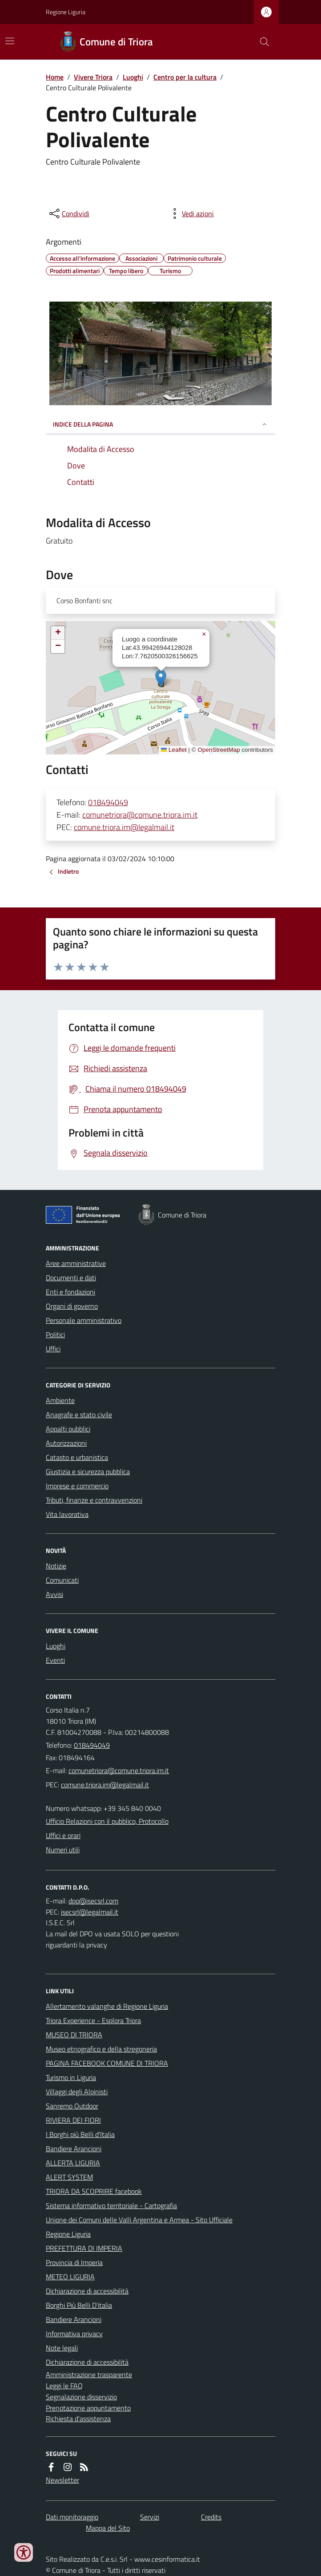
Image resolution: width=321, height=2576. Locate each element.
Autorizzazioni (66, 1443)
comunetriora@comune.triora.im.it (139, 815)
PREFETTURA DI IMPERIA (84, 2248)
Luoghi (133, 77)
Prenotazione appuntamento (88, 2408)
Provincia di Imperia (74, 2262)
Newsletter (62, 2480)
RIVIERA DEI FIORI (73, 2120)
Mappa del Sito (108, 2528)
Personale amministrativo (83, 1320)
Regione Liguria (65, 11)
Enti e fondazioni (70, 1291)
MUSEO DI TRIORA (74, 2034)
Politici (55, 1334)
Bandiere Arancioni (73, 2148)
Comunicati (62, 1580)
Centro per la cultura (185, 77)
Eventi (55, 1660)
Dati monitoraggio (72, 2516)
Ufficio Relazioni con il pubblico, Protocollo (107, 1821)
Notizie (56, 1565)
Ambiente (60, 1400)
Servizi (149, 2516)
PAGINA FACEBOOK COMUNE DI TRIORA (107, 2063)
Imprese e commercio (77, 1485)
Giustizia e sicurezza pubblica (88, 1471)
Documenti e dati (71, 1277)
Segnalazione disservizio (81, 2396)
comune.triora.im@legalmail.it (124, 827)
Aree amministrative (76, 1263)
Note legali (62, 2347)
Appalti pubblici (68, 1428)
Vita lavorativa (67, 1514)
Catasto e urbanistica (77, 1457)
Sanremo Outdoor (72, 2105)
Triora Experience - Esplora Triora (93, 2020)
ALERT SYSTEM (69, 2177)
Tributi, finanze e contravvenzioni (94, 1500)
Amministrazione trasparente (89, 2374)
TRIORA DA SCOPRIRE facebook (94, 2191)
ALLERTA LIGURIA (73, 2162)
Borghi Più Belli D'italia (79, 2305)
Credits (211, 2516)
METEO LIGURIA (70, 2276)
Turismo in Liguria (71, 2077)
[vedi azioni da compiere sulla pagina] (191, 213)
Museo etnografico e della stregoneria (101, 2049)
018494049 (108, 802)
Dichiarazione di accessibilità (87, 2291)
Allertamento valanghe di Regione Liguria (107, 2006)
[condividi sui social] (68, 213)
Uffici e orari (63, 1835)
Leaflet (174, 749)
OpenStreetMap (218, 749)
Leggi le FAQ (64, 2385)
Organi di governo (72, 1306)
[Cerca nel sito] (261, 41)
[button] (160, 678)
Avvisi (54, 1594)
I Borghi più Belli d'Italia (80, 2134)
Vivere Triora (93, 77)
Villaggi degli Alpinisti (77, 2091)
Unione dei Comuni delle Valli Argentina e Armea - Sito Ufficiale (139, 2219)
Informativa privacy (74, 2333)
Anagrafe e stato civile (79, 1414)
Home (55, 77)
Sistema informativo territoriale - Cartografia (111, 2205)
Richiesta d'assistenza (78, 2418)
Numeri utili (63, 1849)
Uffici (53, 1348)
